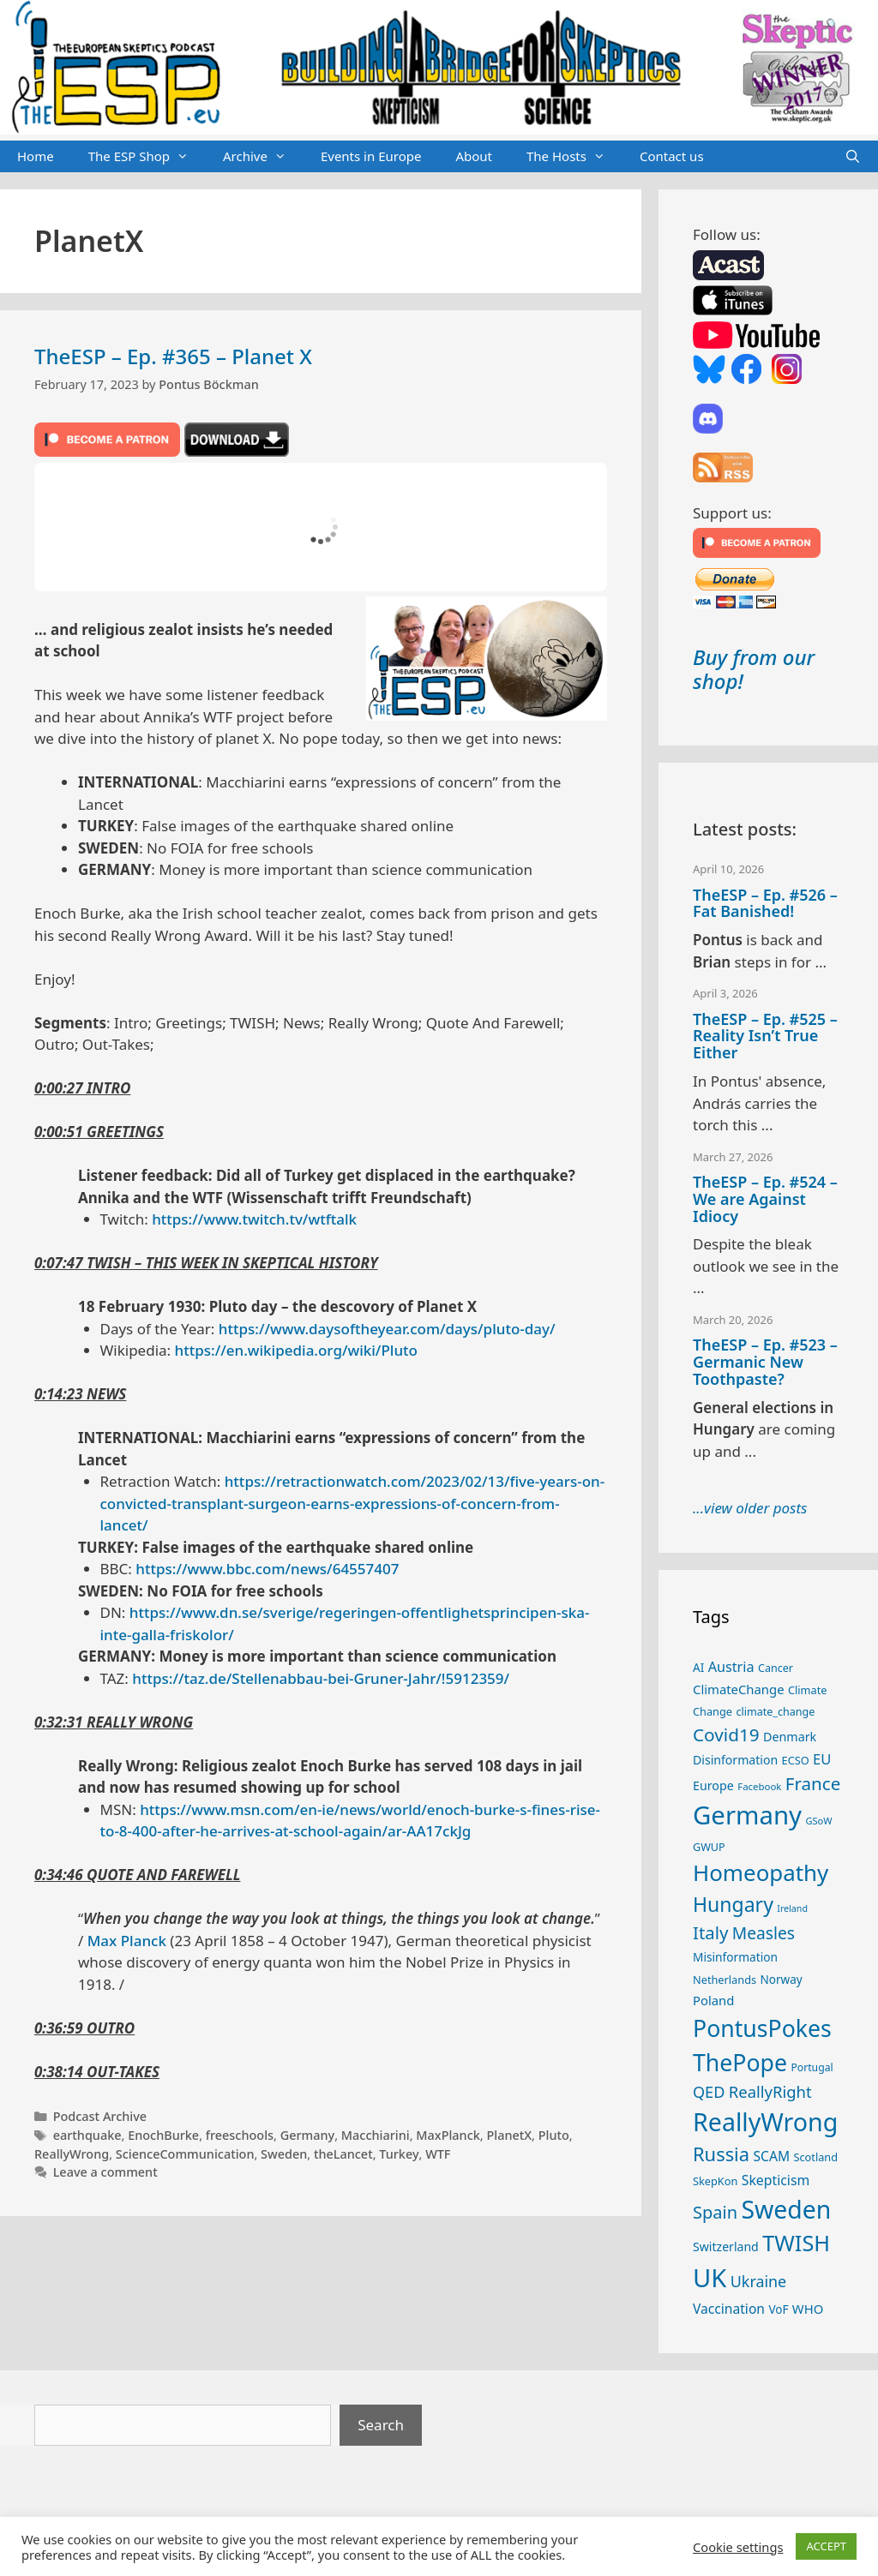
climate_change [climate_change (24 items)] (775, 1711)
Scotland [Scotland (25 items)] (815, 2157)
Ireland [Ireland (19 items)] (792, 1908)
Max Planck (126, 1940)
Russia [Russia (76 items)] (721, 2154)
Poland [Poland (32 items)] (713, 2000)
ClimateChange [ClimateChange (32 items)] (739, 1689)
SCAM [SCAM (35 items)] (771, 2156)
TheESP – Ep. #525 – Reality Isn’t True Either (765, 1036)
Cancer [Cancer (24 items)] (775, 1668)
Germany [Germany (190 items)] (747, 1815)
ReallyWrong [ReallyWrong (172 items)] (765, 2121)
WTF (437, 2154)
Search (381, 2425)
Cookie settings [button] (738, 2547)
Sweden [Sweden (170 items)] (786, 2209)
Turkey (398, 2154)
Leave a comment (105, 2172)
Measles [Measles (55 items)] (763, 1932)
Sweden (284, 2154)
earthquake (87, 2135)
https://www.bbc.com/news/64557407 (267, 1569)
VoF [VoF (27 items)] (778, 2309)
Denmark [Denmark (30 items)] (789, 1736)
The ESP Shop (147, 157)
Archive (263, 157)
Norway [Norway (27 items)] (782, 1979)
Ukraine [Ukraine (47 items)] (758, 2281)
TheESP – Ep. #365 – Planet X (173, 356)
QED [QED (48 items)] (709, 2092)
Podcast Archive (100, 2116)
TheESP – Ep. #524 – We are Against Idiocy (765, 1198)
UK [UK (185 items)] (709, 2278)
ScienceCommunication (185, 2154)
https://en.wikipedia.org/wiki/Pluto (296, 1350)
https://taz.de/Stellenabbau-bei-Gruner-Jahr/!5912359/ (320, 1678)
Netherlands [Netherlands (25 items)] (724, 1979)
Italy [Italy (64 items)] (710, 1932)
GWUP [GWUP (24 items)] (709, 1847)
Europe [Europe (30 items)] (713, 1785)
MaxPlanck (448, 2135)
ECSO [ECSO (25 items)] (795, 1760)
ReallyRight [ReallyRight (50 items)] (770, 2091)
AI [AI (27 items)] (698, 1667)
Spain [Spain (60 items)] (715, 2212)
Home (35, 156)
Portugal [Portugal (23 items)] (812, 2067)
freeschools (240, 2135)
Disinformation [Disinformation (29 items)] (735, 1760)
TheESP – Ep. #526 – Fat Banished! (765, 903)
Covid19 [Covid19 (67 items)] (726, 1734)
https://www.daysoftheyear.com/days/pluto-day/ (387, 1329)
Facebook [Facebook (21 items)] (759, 1786)
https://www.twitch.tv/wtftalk (254, 1219)
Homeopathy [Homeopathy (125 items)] (760, 1872)
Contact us (672, 156)
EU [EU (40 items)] (822, 1759)
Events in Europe (371, 156)
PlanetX (509, 2135)
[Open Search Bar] (852, 157)
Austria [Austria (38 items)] (731, 1666)
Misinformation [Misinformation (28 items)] (735, 1957)
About (473, 156)
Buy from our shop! (754, 669)
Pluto (553, 2135)
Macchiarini (375, 2135)
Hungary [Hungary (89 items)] (733, 1904)
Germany (307, 2135)
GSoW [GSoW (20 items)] (818, 1820)
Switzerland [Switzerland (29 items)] (726, 2246)
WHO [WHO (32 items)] (807, 2308)
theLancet (343, 2154)
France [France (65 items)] (812, 1783)
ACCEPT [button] (826, 2546)
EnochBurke (163, 2135)
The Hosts (574, 157)
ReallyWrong (71, 2154)
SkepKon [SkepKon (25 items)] (715, 2181)
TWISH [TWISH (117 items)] (796, 2242)
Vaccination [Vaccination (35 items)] (729, 2308)
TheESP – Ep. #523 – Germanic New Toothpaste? (765, 1361)
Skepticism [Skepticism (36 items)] (776, 2180)
